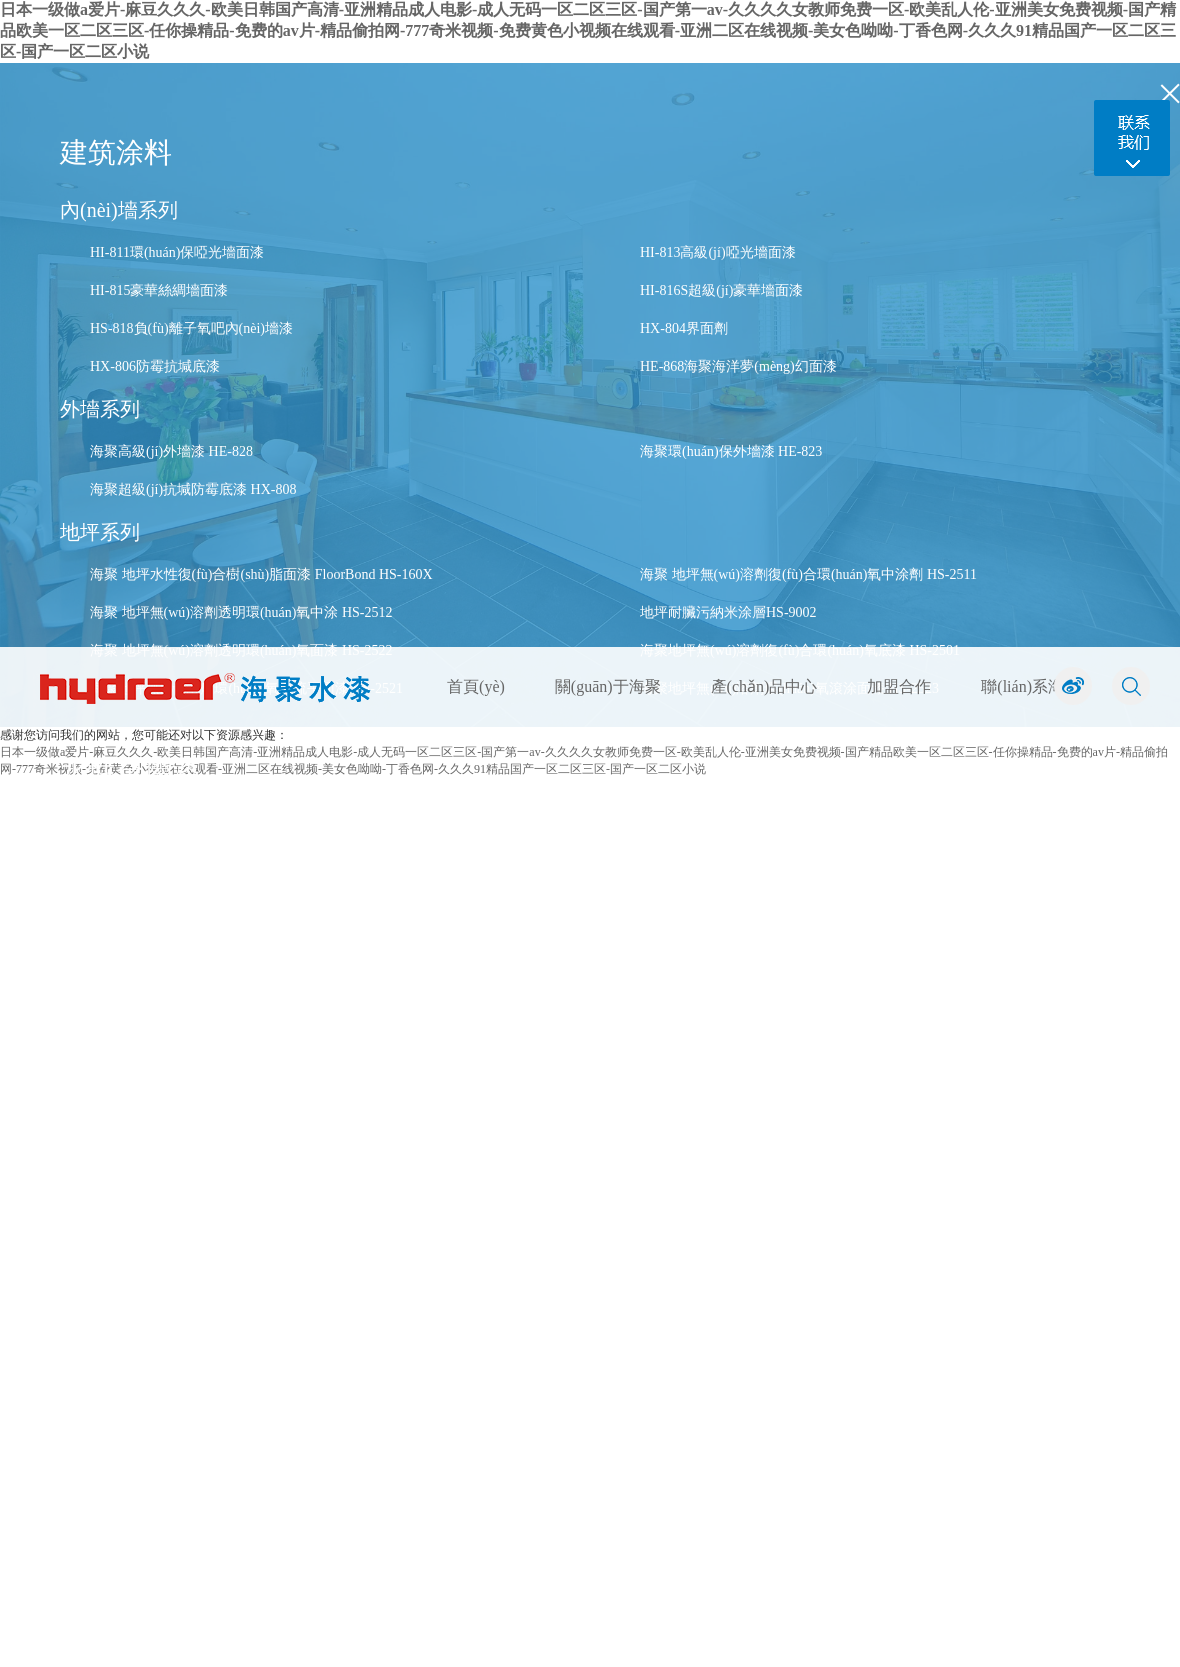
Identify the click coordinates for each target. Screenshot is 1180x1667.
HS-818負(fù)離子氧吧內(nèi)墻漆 (191, 328)
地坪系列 (100, 532)
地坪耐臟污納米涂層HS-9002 (728, 612)
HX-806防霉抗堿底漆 (155, 366)
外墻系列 (100, 409)
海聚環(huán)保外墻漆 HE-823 (731, 451)
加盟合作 (899, 686)
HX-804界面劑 (684, 328)
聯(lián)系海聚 (1030, 686)
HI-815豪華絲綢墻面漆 (159, 290)
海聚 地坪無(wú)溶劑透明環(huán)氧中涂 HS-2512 (241, 612)
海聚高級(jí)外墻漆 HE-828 (171, 451)
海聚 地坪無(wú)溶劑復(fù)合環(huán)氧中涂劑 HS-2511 (808, 574)
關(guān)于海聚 (608, 686)
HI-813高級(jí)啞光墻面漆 (718, 252)
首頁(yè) (476, 686)
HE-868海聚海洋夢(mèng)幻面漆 (738, 366)
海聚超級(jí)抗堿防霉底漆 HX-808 (193, 489)
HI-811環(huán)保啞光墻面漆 (177, 252)
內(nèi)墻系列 (119, 210)
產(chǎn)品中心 (764, 686)
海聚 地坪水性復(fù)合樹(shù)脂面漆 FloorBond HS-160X (261, 574)
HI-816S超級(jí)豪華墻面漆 (721, 290)
